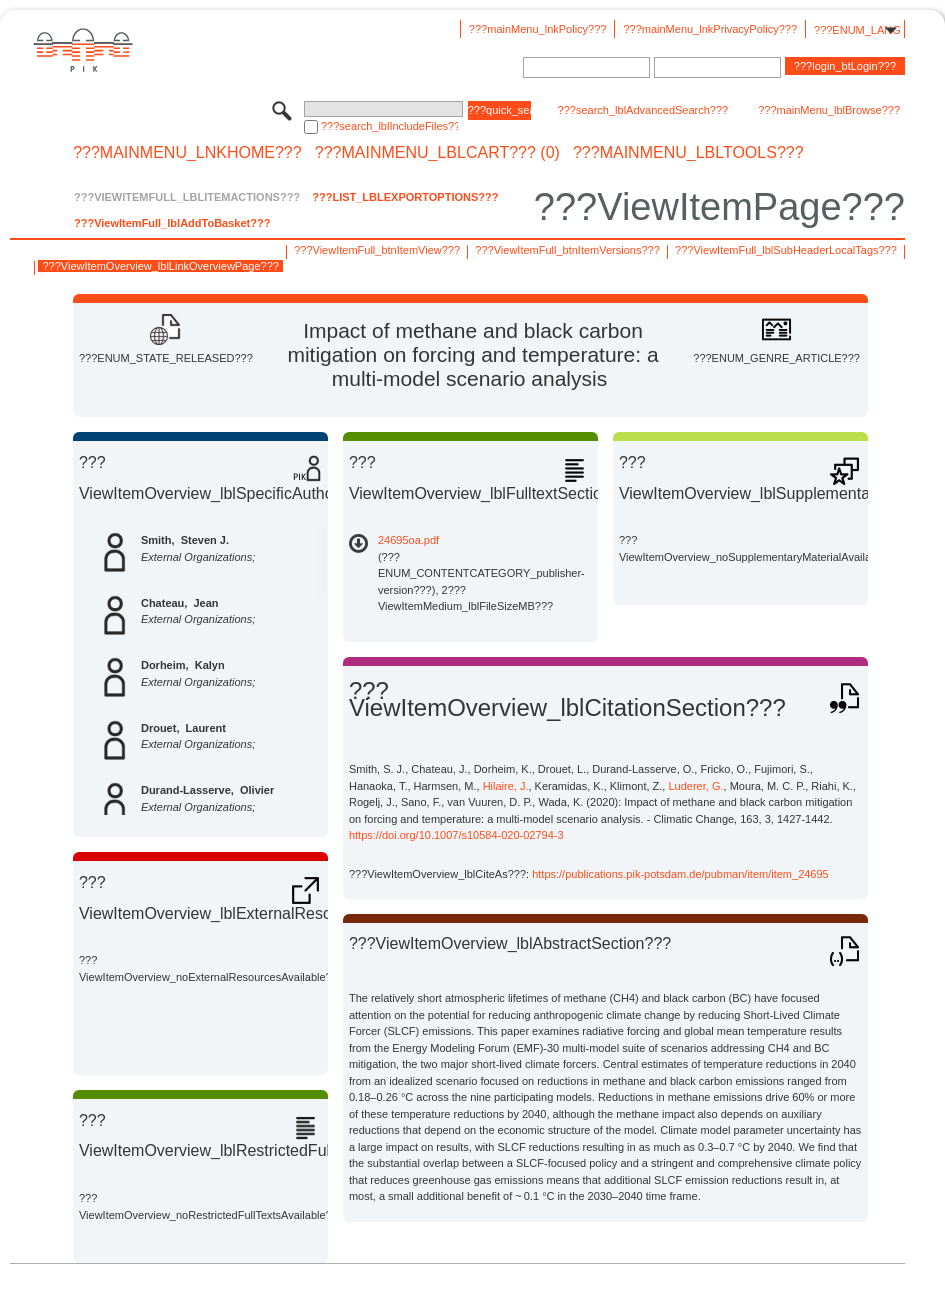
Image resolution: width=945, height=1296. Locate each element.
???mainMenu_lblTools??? (688, 153)
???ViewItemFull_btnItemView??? (377, 250)
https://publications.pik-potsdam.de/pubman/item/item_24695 (680, 874)
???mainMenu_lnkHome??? (187, 153)
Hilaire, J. (506, 786)
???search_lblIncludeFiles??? (389, 126)
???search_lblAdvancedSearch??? (643, 110)
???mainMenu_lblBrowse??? (829, 110)
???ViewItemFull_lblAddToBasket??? (172, 223)
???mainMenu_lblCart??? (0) (437, 153)
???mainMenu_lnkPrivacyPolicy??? (710, 29)
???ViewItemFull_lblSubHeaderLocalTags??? (786, 250)
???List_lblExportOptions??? (405, 197)
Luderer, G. (695, 786)
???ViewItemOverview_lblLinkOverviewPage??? (160, 266)
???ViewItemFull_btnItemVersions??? (567, 250)
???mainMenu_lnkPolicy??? (538, 29)
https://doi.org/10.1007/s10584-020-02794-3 (456, 835)
